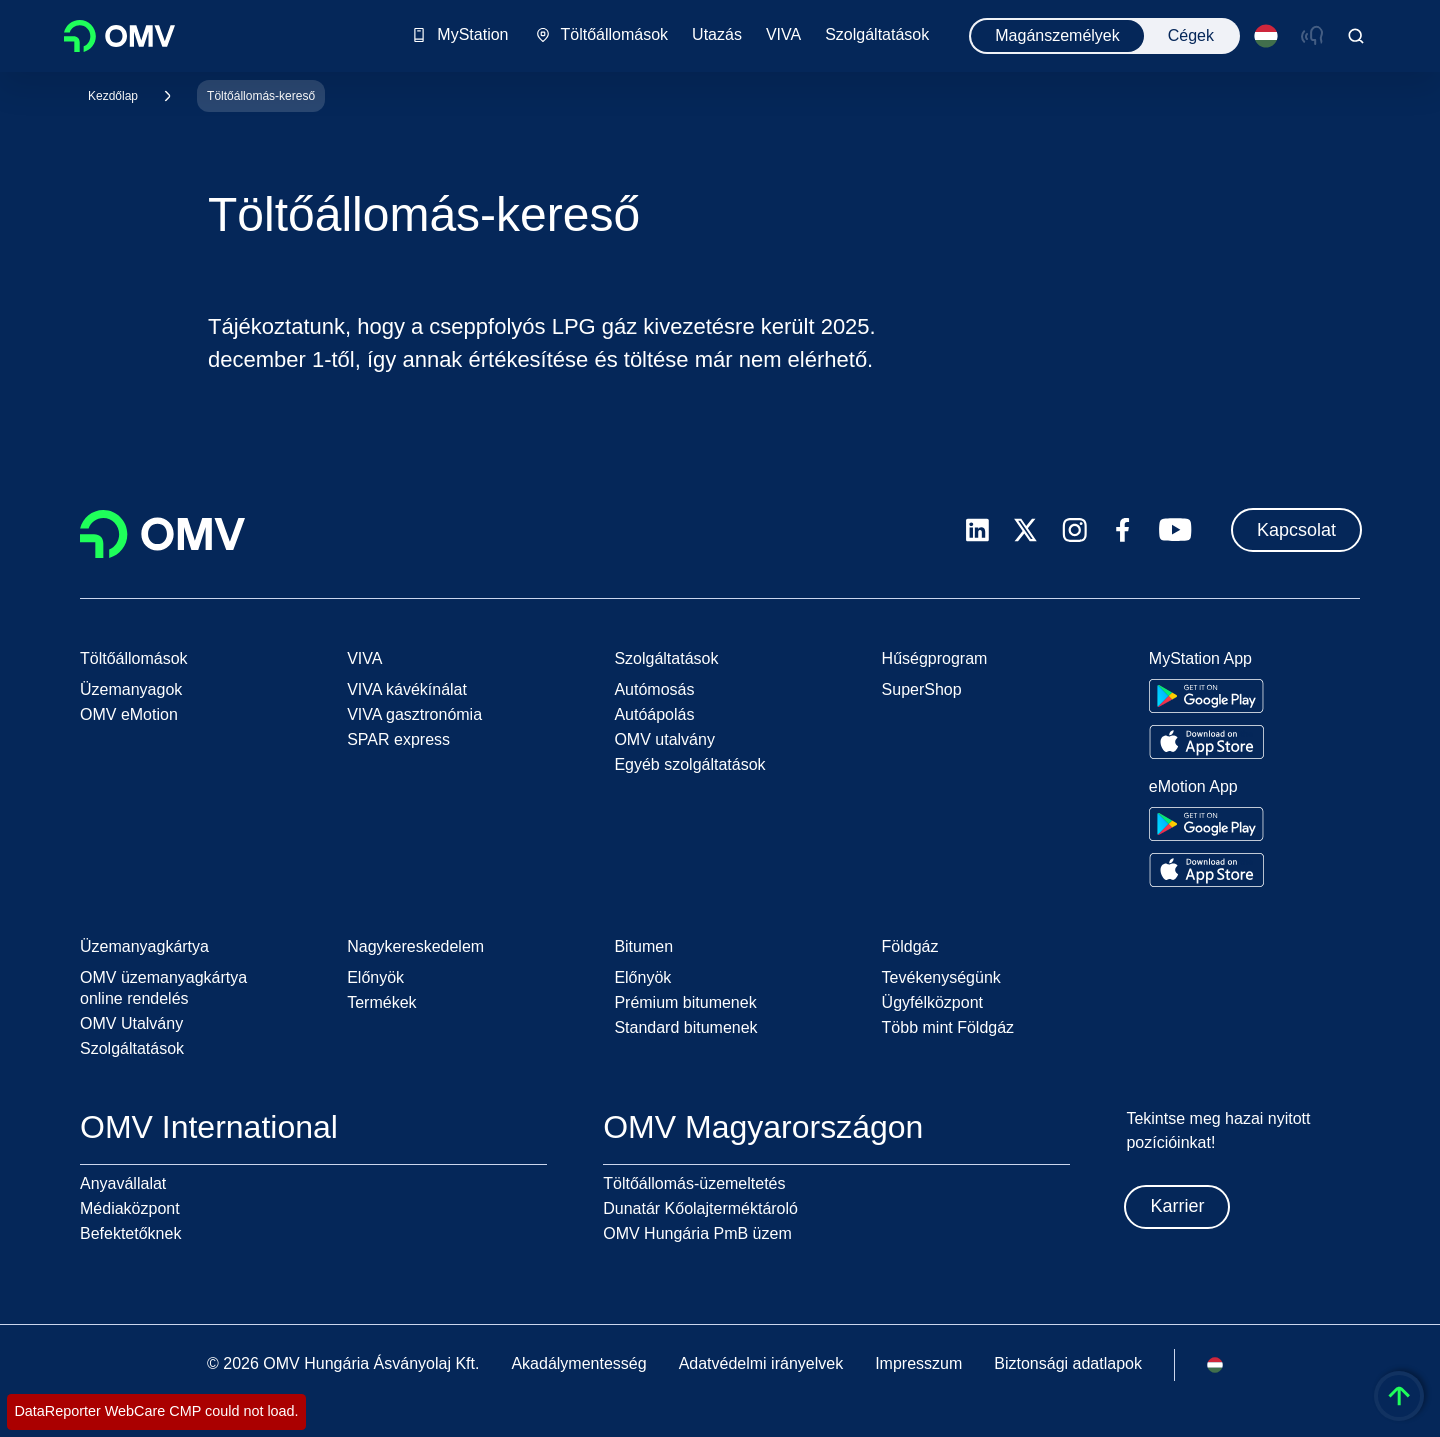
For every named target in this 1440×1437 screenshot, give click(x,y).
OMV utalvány (664, 739)
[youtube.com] (1176, 530)
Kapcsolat (1296, 530)
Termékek (381, 1002)
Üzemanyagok (131, 689)
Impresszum (918, 1363)
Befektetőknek (130, 1233)
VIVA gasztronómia (414, 714)
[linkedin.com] (977, 530)
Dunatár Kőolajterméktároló (700, 1208)
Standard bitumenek (685, 1027)
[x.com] (1026, 530)
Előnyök (375, 977)
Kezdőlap (113, 96)
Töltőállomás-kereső (261, 96)
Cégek (1191, 35)
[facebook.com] (1123, 530)
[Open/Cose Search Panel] (1356, 36)
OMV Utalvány (131, 1023)
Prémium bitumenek (685, 1002)
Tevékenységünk (941, 977)
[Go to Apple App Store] (1206, 742)
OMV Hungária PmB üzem (697, 1233)
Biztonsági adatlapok (1068, 1363)
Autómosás (654, 689)
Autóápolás (654, 714)
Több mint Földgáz (948, 1027)
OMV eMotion (129, 714)
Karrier (1177, 1206)
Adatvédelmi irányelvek (761, 1363)
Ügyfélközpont (932, 1002)
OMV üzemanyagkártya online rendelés (163, 988)
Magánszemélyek (1057, 35)
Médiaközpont (130, 1208)
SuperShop (922, 689)
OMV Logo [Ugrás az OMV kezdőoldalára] (119, 36)
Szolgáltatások (132, 1048)
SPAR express (398, 739)
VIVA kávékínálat (407, 689)
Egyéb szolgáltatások (689, 764)
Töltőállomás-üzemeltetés (694, 1183)
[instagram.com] (1074, 530)
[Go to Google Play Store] (1206, 696)
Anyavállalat (123, 1183)
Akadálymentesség (578, 1363)
